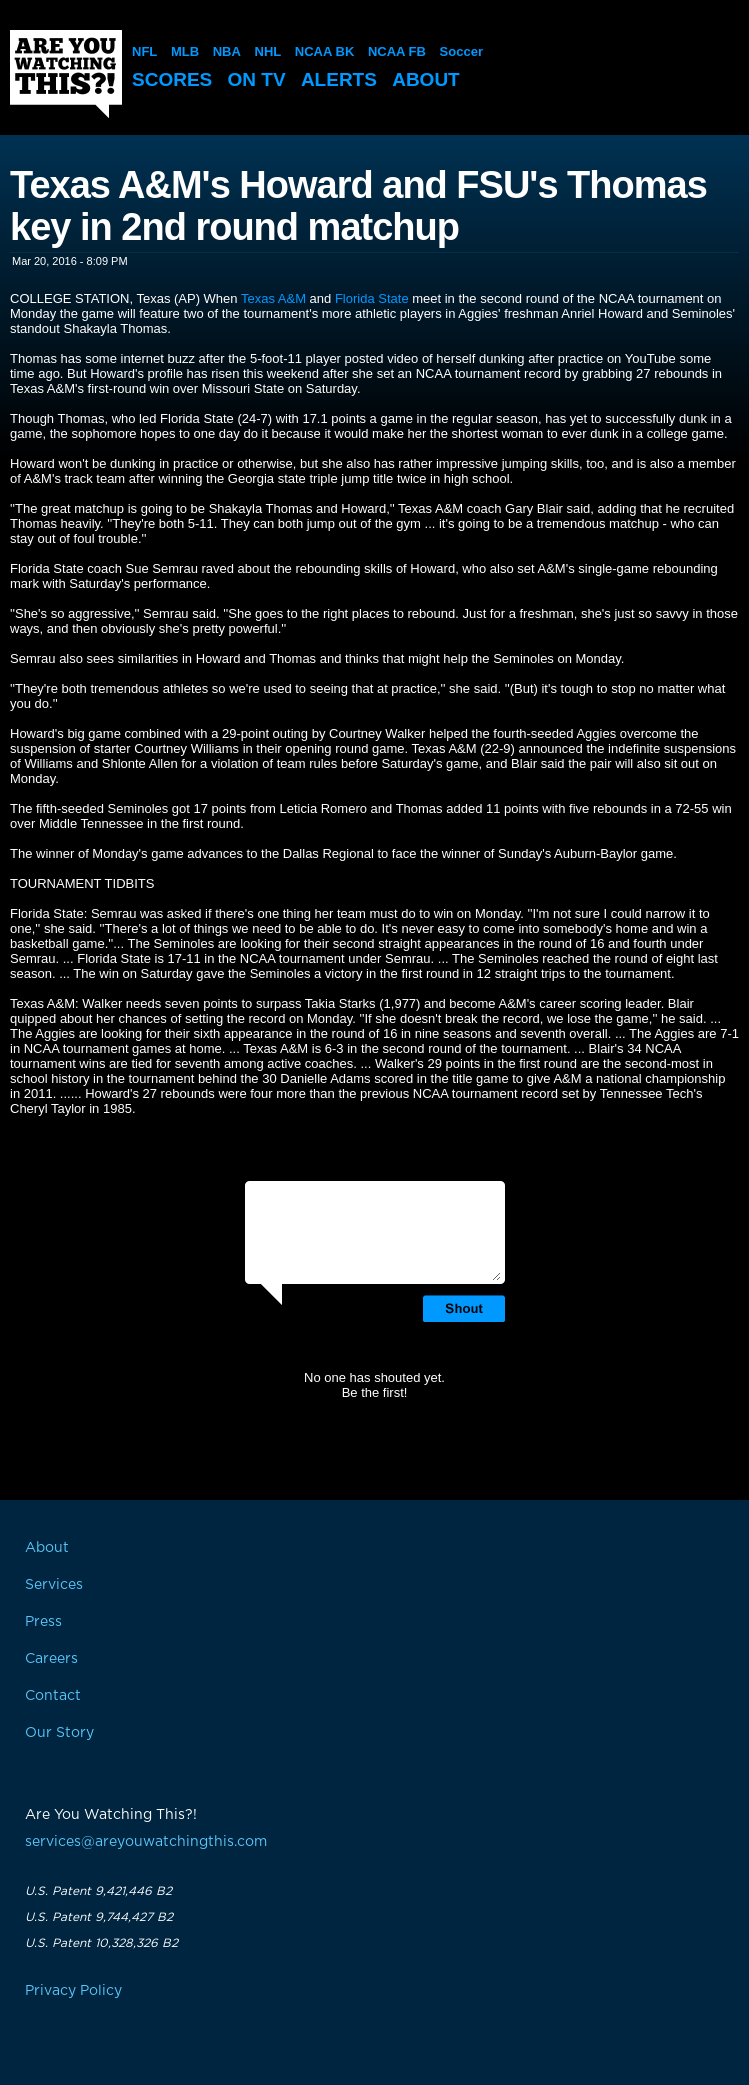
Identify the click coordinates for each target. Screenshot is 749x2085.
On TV (257, 79)
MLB (185, 51)
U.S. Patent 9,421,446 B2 (98, 1891)
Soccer (461, 51)
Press (43, 1622)
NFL (144, 51)
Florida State (372, 298)
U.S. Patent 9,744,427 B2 (99, 1917)
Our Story (59, 1733)
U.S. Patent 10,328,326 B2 (101, 1943)
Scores (172, 79)
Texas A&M (273, 298)
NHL (268, 51)
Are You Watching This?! (66, 74)
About (426, 79)
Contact (53, 1696)
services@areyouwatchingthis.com (146, 1842)
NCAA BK (324, 51)
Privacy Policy (73, 1991)
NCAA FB (397, 51)
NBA (227, 51)
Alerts (339, 79)
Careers (51, 1659)
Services (54, 1585)
